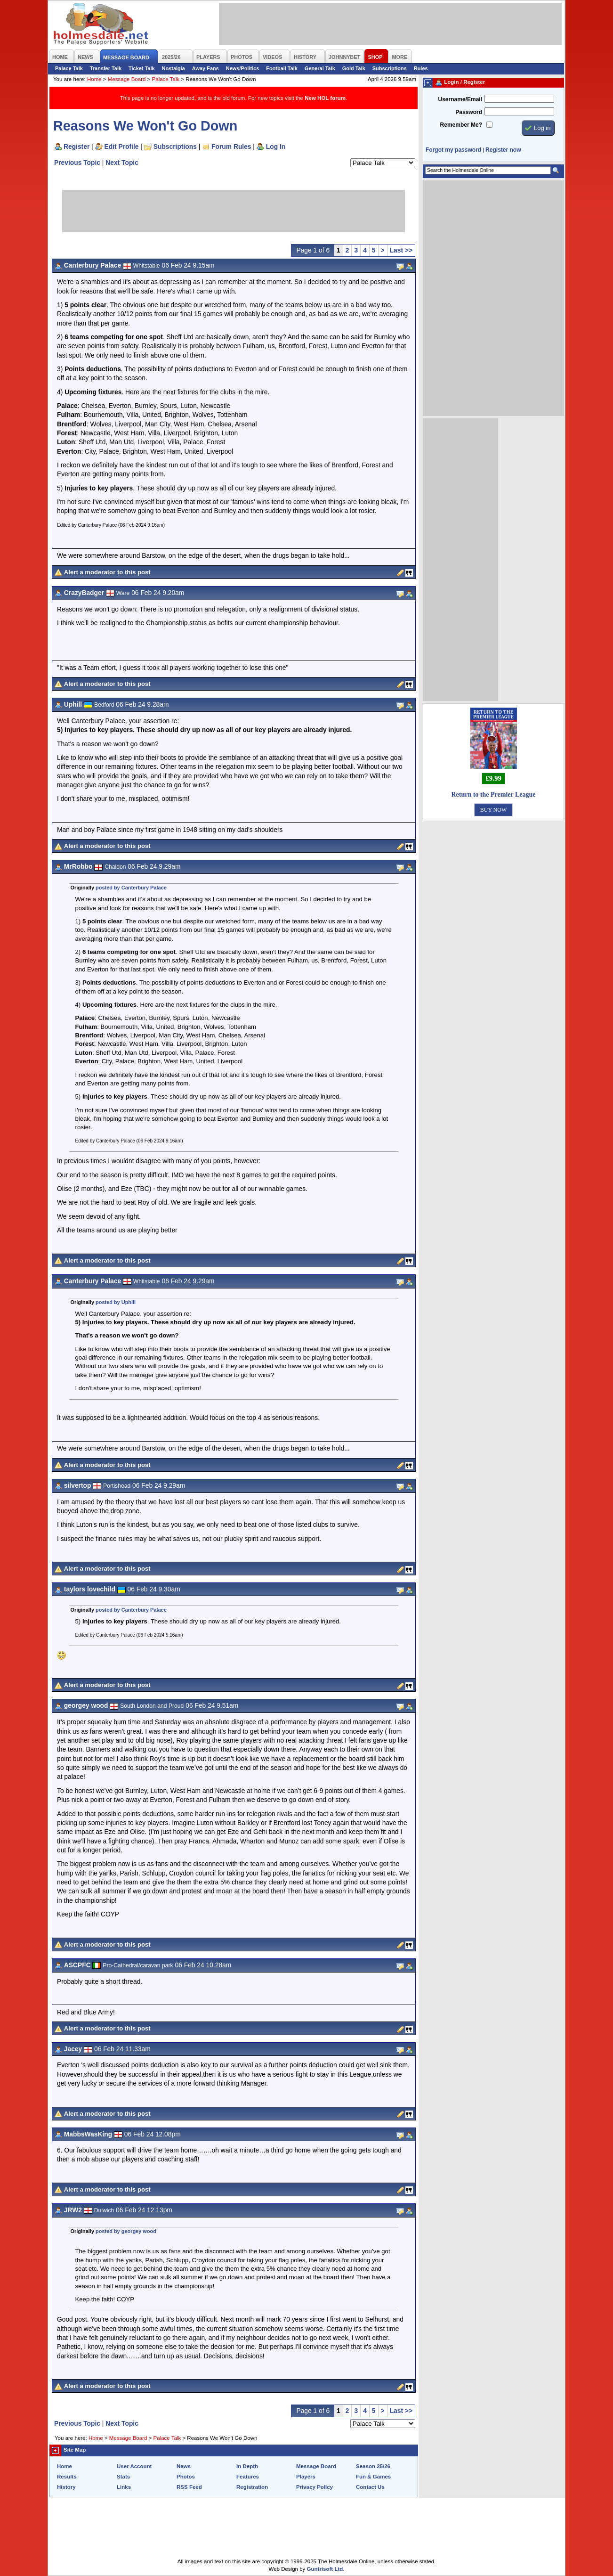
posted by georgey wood (126, 2231)
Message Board (127, 79)
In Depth (247, 2466)
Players (305, 2476)
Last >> (401, 250)
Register (76, 146)
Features (247, 2476)
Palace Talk (69, 68)
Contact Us (370, 2487)
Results (67, 2476)
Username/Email (460, 99)
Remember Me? (461, 125)
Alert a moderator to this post (107, 572)
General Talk (320, 68)
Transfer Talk (105, 68)
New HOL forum (325, 98)
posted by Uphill (116, 1302)
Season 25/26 (373, 2466)
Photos (186, 2476)
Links (124, 2487)
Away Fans (205, 68)
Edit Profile (122, 146)
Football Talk (282, 68)
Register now (503, 150)
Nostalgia (173, 68)
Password (468, 112)
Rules (421, 68)
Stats (123, 2476)
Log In (275, 146)
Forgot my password (453, 150)
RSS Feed (189, 2487)
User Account (134, 2466)
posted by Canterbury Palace (131, 887)
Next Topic (121, 162)
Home (94, 79)
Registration (252, 2487)
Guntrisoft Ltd (325, 2569)
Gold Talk (353, 68)
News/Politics (242, 68)
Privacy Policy (314, 2487)
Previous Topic (77, 162)
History (66, 2487)
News (184, 2466)
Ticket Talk (142, 68)
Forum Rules (231, 146)
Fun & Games (373, 2476)
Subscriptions (389, 68)
